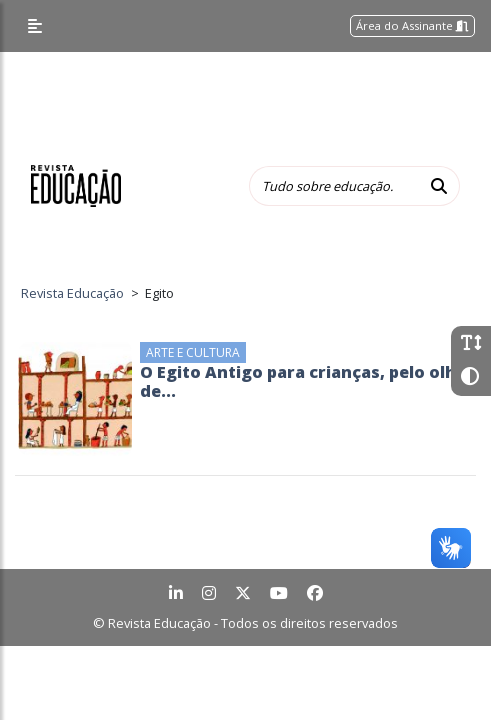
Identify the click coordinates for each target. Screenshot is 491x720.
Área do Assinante (412, 25)
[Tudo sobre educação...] (334, 186)
